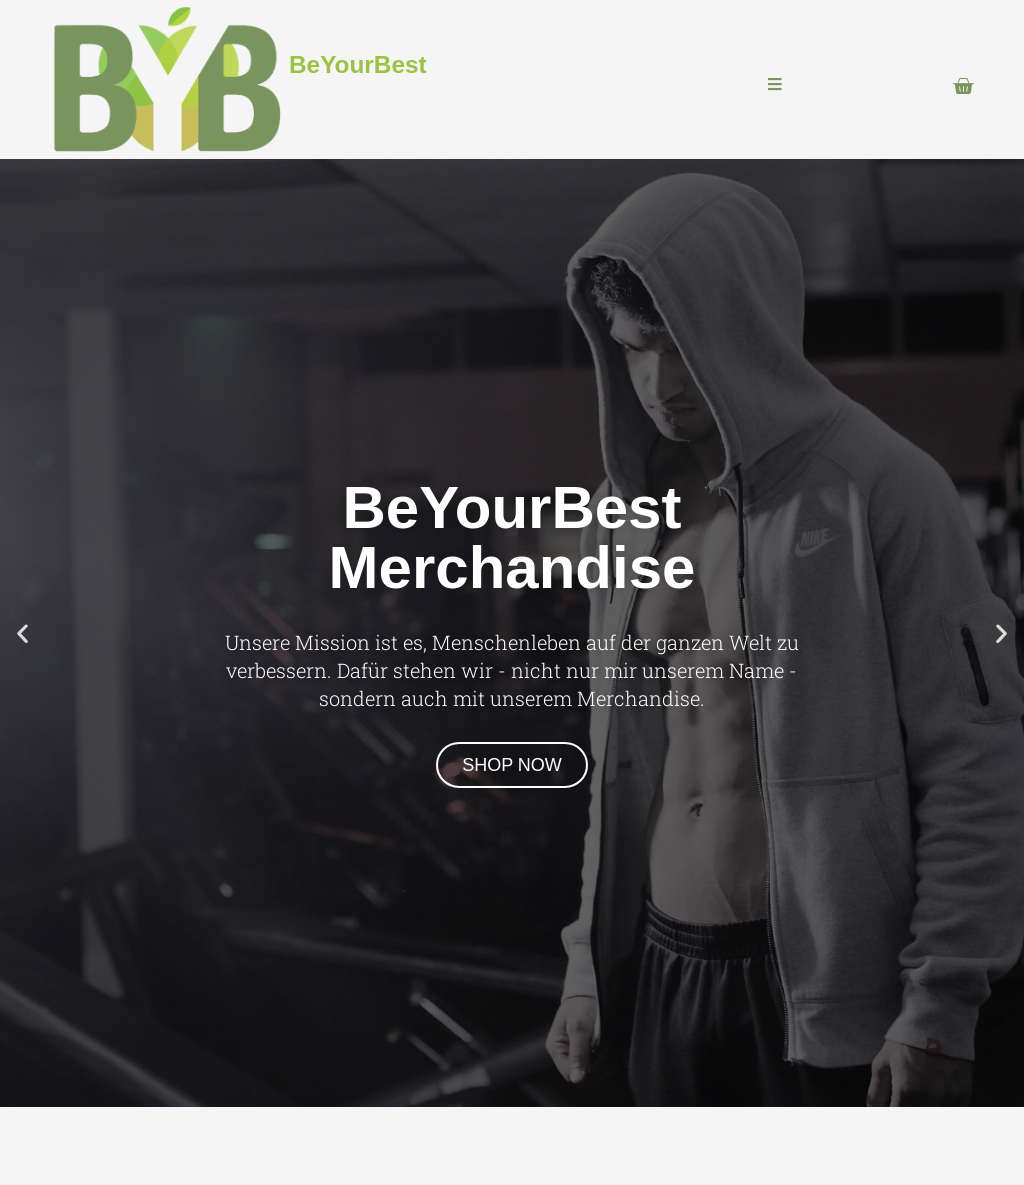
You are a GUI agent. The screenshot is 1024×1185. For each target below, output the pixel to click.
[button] (22, 632)
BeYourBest (358, 64)
